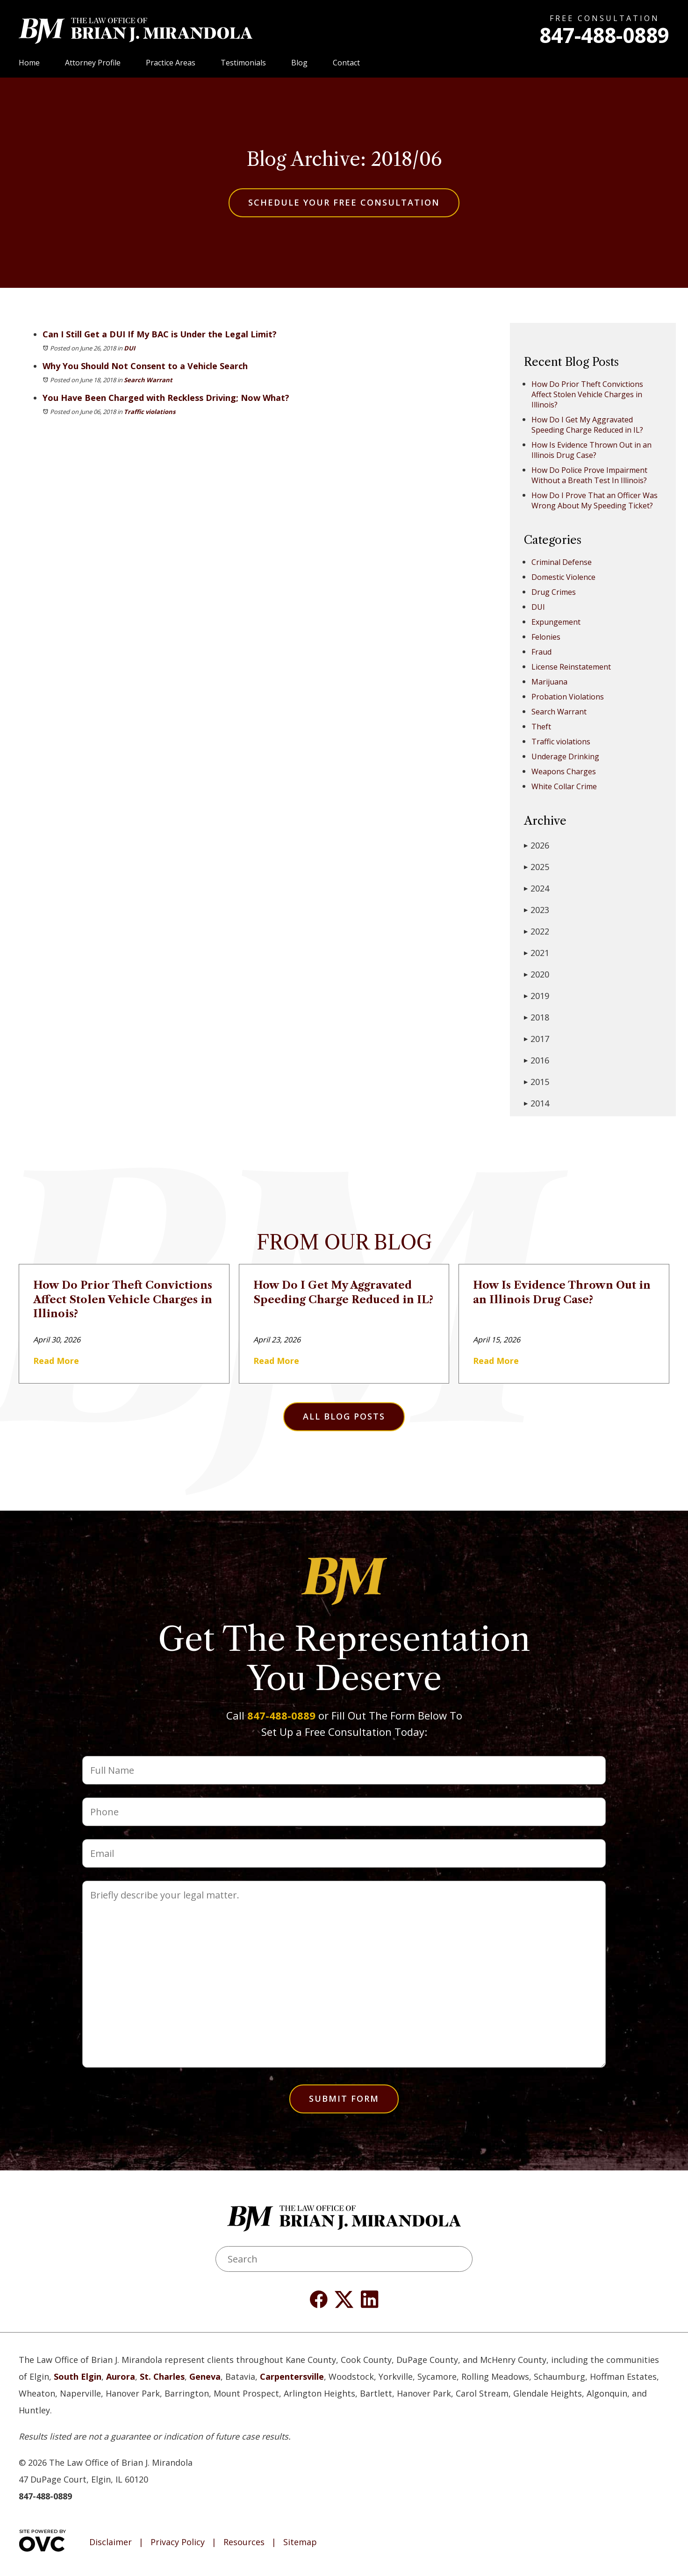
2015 (536, 1081)
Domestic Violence (563, 577)
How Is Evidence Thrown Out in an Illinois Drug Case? (591, 450)
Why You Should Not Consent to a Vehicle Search (145, 365)
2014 (536, 1103)
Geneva (205, 2376)
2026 (536, 845)
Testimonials (243, 62)
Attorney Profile (93, 62)
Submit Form (344, 2098)
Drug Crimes (553, 592)
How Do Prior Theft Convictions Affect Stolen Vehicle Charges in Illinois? (587, 394)
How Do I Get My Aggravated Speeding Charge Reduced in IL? (587, 424)
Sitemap (300, 2542)
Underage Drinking (565, 756)
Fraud (541, 652)
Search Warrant (148, 380)
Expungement (555, 622)
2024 (536, 888)
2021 (536, 952)
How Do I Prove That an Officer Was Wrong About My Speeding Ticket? (594, 500)
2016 (536, 1060)
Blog (299, 62)
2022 (536, 931)
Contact (346, 62)
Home (29, 62)
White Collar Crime (564, 786)
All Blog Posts (344, 1416)
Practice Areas (170, 62)
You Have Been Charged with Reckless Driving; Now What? (166, 397)
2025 (536, 866)
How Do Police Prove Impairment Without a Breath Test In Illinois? (589, 475)
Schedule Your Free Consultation (344, 202)
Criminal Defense (561, 562)
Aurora (120, 2376)
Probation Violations (567, 697)
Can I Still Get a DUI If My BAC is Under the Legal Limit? (160, 334)
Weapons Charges (563, 771)
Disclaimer (110, 2542)
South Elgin (77, 2376)
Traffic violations (149, 411)
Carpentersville (292, 2376)
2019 (536, 995)
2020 (536, 974)
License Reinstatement (571, 667)
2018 (536, 1017)
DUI (129, 348)
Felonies (545, 637)
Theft (541, 726)
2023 (536, 909)
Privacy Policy (177, 2542)
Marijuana (549, 682)
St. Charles (162, 2376)
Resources (244, 2542)
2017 (536, 1038)
